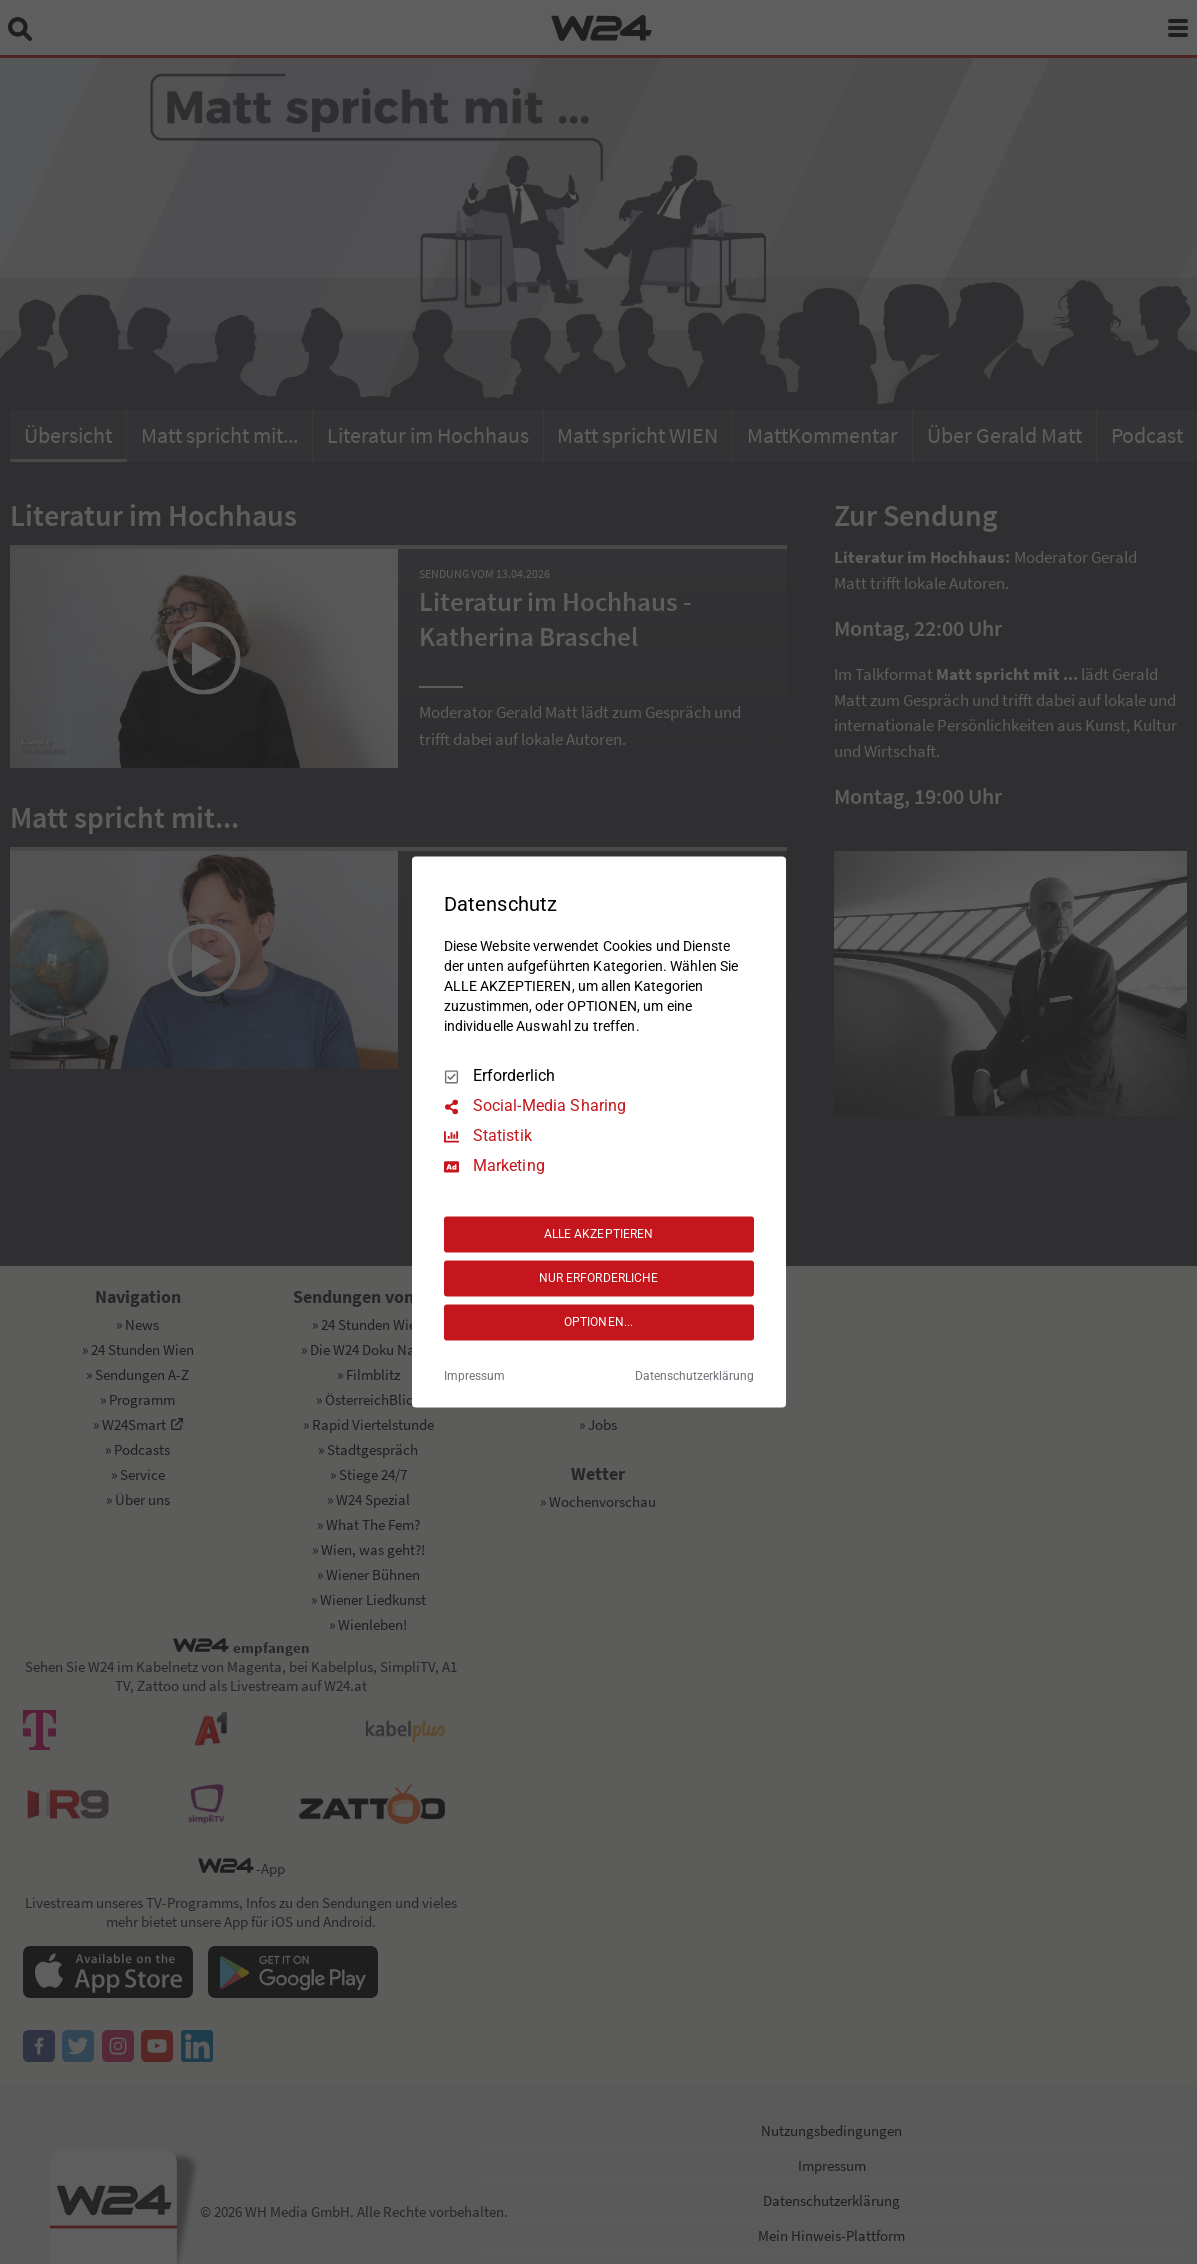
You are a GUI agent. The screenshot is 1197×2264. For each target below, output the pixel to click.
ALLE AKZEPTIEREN (599, 1234)
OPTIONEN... (598, 1322)
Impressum (474, 1377)
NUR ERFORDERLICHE (599, 1278)
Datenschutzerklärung (694, 1377)
